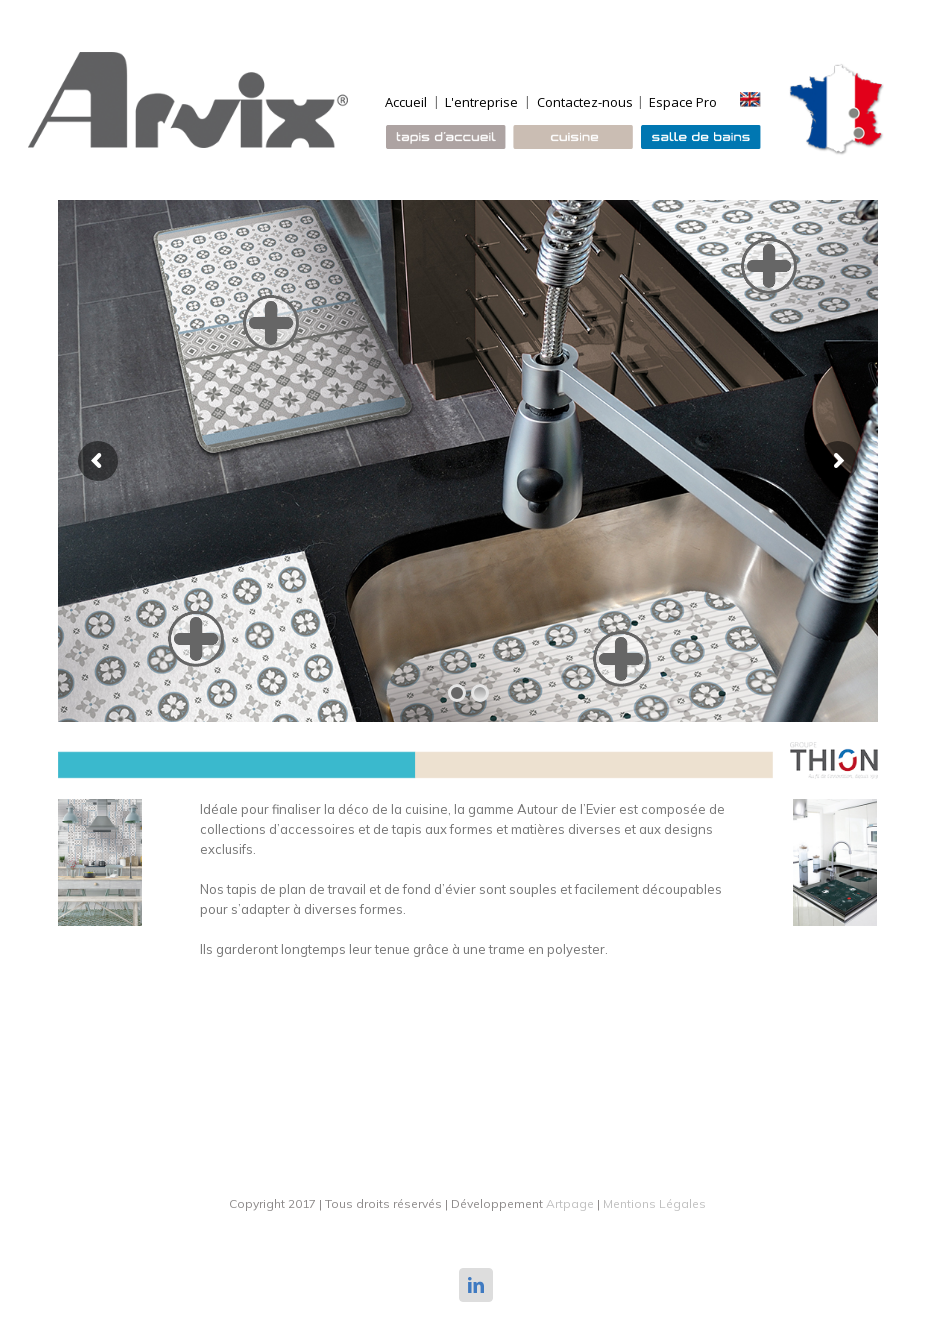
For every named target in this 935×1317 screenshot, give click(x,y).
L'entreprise (481, 102)
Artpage (570, 1203)
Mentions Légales (654, 1203)
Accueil (406, 102)
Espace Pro (683, 102)
